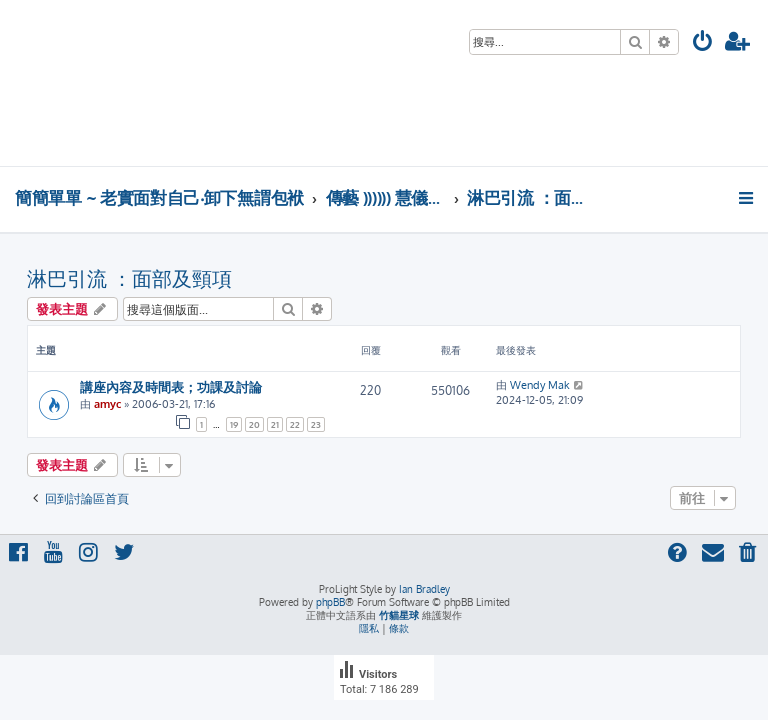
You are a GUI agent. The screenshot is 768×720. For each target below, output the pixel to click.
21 (275, 424)
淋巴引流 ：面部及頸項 (129, 278)
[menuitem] (703, 43)
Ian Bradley (424, 589)
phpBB (330, 602)
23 (316, 424)
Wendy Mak (540, 385)
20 (254, 424)
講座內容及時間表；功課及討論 (171, 386)
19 (234, 424)
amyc (107, 404)
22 (295, 424)
